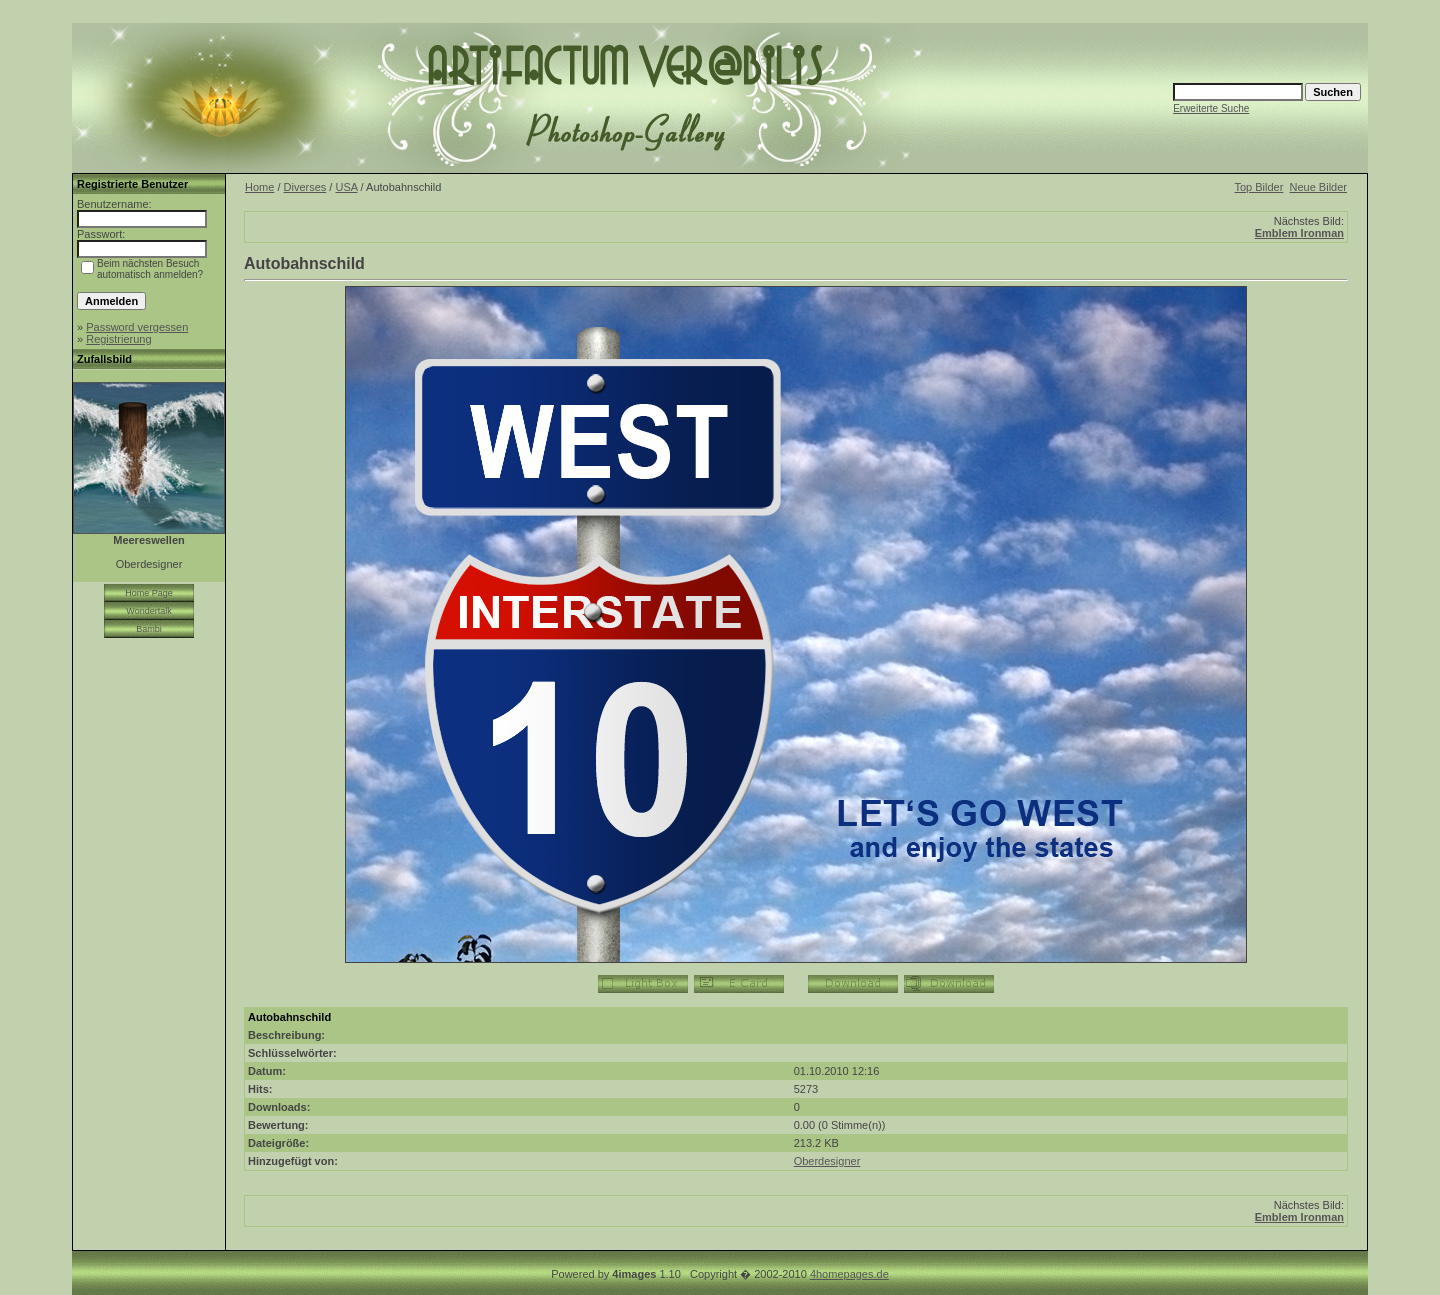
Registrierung (118, 339)
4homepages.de (849, 1274)
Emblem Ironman (1299, 233)
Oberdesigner (827, 1161)
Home (259, 187)
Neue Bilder (1318, 187)
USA (346, 187)
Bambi (149, 629)
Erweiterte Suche (1211, 108)
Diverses (305, 187)
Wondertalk (148, 611)
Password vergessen (137, 327)
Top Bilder (1258, 187)
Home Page (149, 593)
